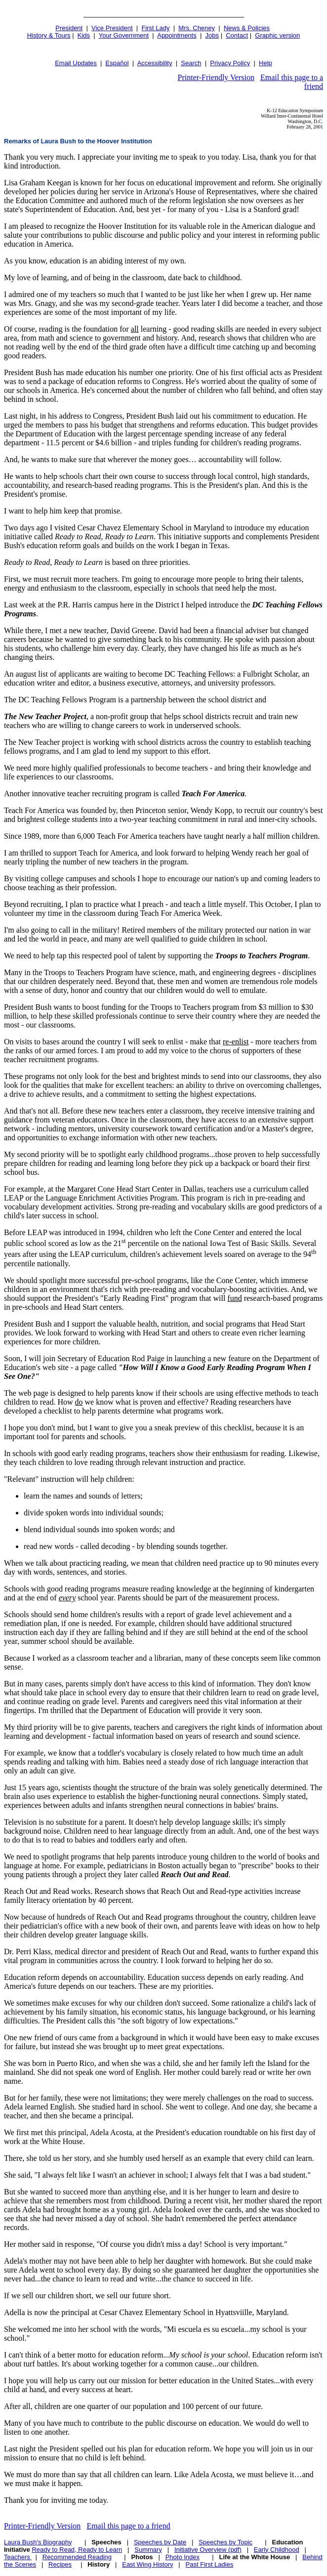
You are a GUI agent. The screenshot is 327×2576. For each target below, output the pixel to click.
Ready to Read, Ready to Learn (77, 2549)
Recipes (60, 2564)
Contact (237, 35)
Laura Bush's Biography (38, 2542)
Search (191, 63)
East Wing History (147, 2564)
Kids (84, 35)
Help (265, 63)
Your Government (124, 35)
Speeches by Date (160, 2542)
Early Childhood (276, 2549)
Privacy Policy (230, 63)
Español (117, 63)
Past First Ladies (210, 2564)
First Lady (155, 28)
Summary (148, 2549)
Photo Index (182, 2557)
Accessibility (154, 63)
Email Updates (76, 63)
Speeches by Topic (225, 2542)
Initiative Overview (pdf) (208, 2549)
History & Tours (49, 35)
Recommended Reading (77, 2557)
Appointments (177, 35)
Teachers (18, 2557)
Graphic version (277, 35)
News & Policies (247, 28)
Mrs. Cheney (196, 28)
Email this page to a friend (128, 2526)
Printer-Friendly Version (216, 77)
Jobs (212, 35)
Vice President (112, 28)
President (68, 28)
